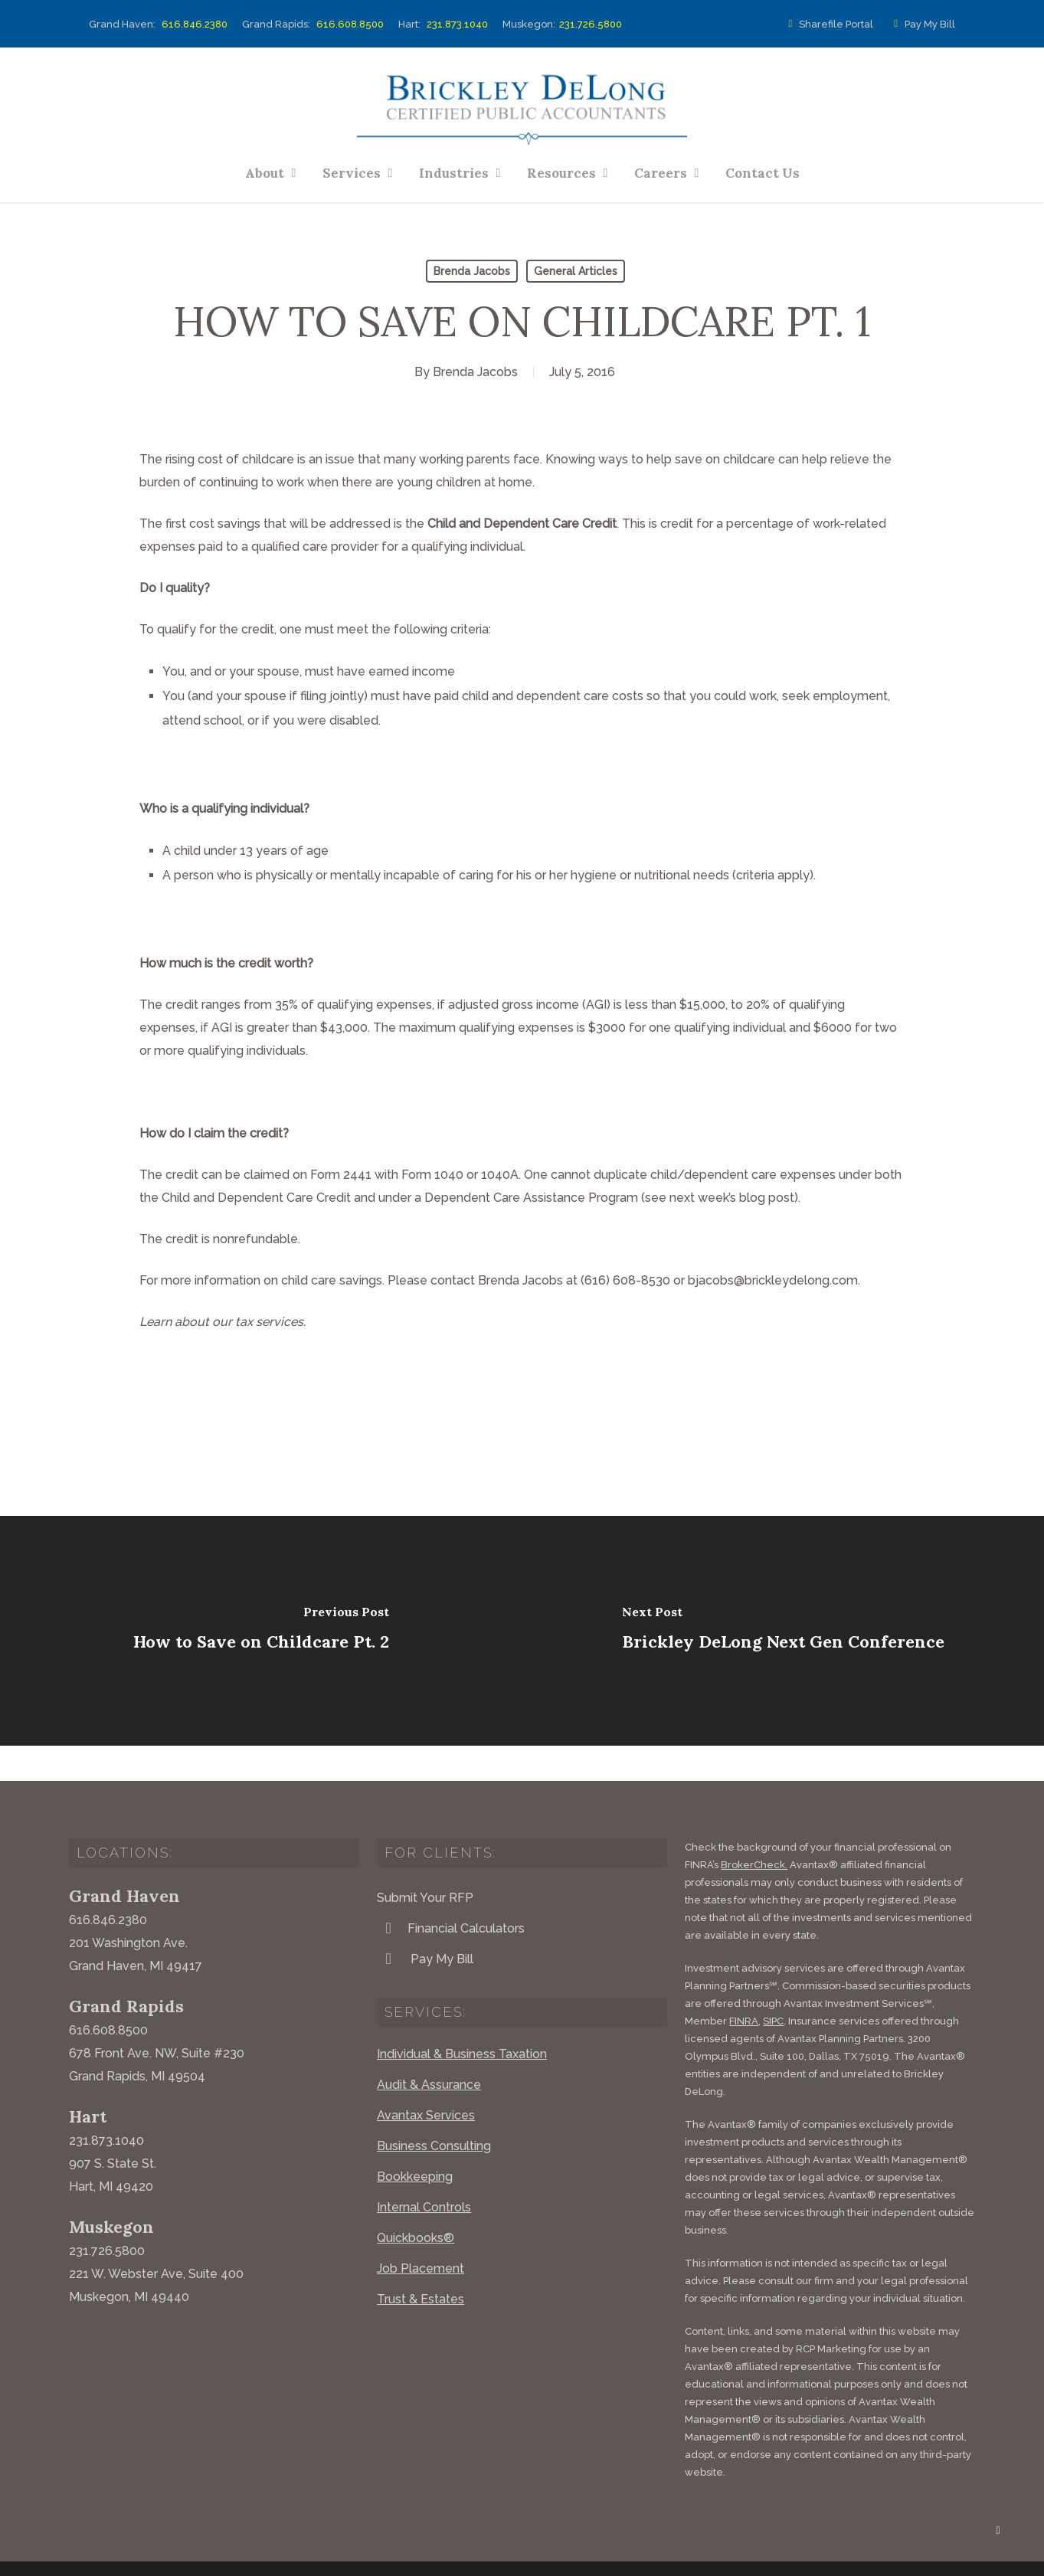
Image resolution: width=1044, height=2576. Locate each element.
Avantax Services (426, 2080)
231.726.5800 (590, 24)
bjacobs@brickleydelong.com (773, 1280)
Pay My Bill (921, 24)
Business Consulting (434, 2110)
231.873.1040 (457, 24)
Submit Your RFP (425, 1862)
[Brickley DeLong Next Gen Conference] (783, 1631)
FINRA (743, 1986)
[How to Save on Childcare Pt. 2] (261, 1631)
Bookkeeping (415, 2141)
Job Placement (420, 2233)
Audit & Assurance (429, 2049)
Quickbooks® (415, 2202)
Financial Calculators (451, 1892)
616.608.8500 (350, 24)
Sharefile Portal (828, 24)
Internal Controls (424, 2172)
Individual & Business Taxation (462, 2018)
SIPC (773, 1986)
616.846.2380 (194, 24)
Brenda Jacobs (472, 271)
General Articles (575, 271)
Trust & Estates (420, 2264)
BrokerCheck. (754, 1829)
